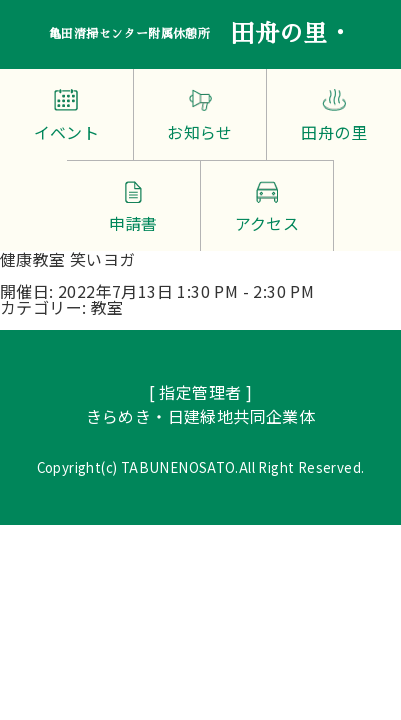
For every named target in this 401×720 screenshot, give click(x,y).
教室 (107, 307)
